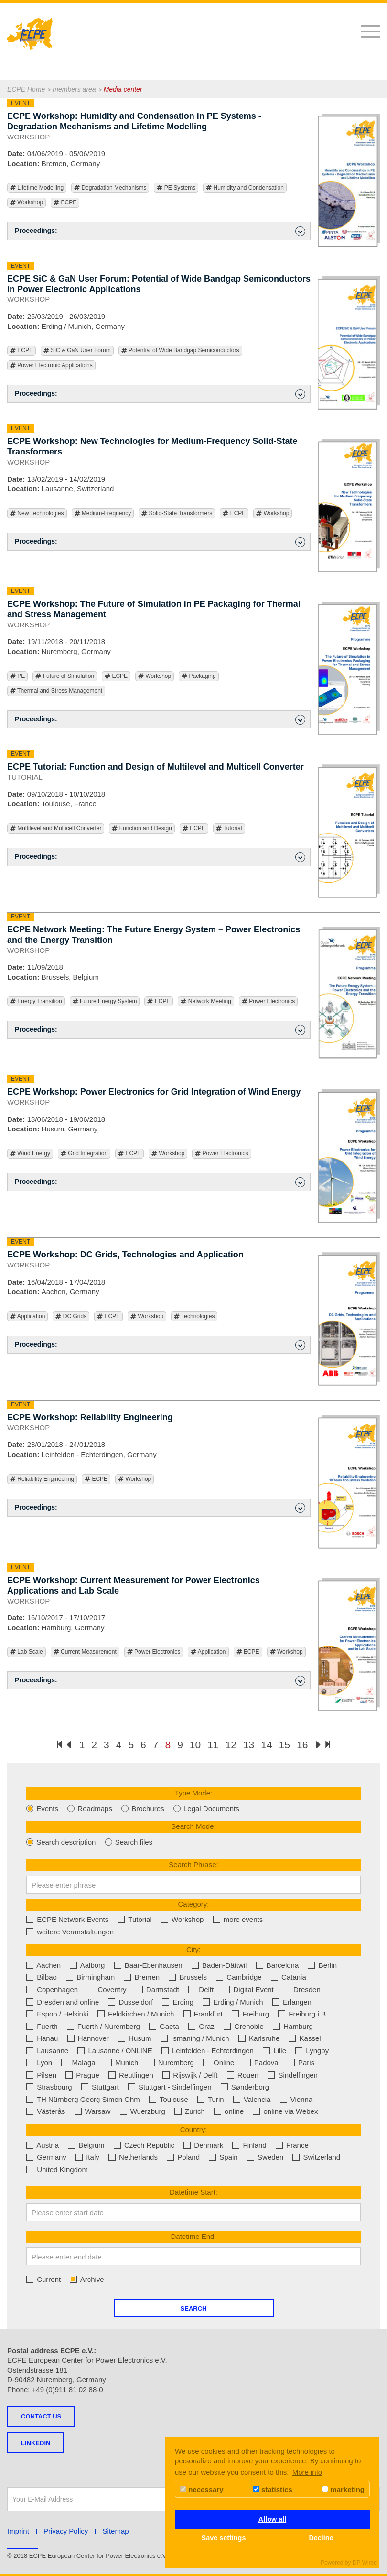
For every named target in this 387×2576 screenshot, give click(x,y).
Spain (223, 2157)
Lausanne (47, 2051)
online (229, 2111)
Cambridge (239, 1977)
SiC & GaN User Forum (77, 350)
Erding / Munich (233, 2002)
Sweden (265, 2157)
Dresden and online (62, 2002)
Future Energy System (105, 1001)
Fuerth (42, 2026)
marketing (343, 2489)
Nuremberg (171, 2063)
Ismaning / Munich (195, 2038)
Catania (288, 1977)
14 (266, 1744)
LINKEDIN (35, 2443)
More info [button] (307, 2472)
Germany (46, 2157)
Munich (122, 2063)
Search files (129, 1842)
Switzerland (316, 2157)
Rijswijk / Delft (190, 2075)
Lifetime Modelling (37, 187)
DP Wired (365, 2562)
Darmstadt (157, 1989)
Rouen (242, 2075)
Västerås (45, 2111)
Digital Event (248, 1989)
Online (219, 2063)
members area (74, 89)
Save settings (224, 2538)
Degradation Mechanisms (110, 187)
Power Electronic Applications (51, 365)
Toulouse (168, 2099)
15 (284, 1744)
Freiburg (250, 2014)
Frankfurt (203, 2014)
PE (17, 676)
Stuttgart (100, 2087)
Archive (87, 2279)
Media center (123, 89)
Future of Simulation (64, 676)
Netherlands (133, 2157)
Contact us (41, 2416)
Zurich (189, 2111)
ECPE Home (26, 89)
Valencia (252, 2099)
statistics (272, 2489)
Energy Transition (36, 1001)
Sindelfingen (293, 2075)
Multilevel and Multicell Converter (55, 828)
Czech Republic (144, 2145)
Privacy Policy (65, 2531)
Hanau (42, 2038)
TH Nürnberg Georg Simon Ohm (83, 2099)
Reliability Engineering (42, 1479)
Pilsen (41, 2075)
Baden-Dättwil (219, 1965)
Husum (134, 2038)
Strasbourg (49, 2087)
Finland (249, 2145)
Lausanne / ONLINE (114, 2051)
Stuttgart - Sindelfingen (170, 2087)
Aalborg (87, 1965)
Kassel (305, 2038)
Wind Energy (30, 1153)
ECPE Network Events (67, 1919)
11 (212, 1744)
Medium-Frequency (103, 513)
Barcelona (277, 1965)
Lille (274, 2051)
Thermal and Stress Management (56, 691)
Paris (301, 2063)
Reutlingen (130, 2075)
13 (248, 1744)
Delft (201, 1989)
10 (195, 1744)
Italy (87, 2157)
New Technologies (37, 513)
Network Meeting (206, 1001)
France (292, 2145)
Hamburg (293, 2026)
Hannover (88, 2038)
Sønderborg (245, 2087)
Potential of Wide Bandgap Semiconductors (180, 350)
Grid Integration (84, 1153)
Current (43, 2279)
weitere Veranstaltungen (70, 1932)
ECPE (65, 202)
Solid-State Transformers (176, 513)
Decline (321, 2538)
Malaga (78, 2063)
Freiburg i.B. (303, 2014)
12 (231, 1744)
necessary (202, 2489)
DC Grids (70, 1316)
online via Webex (285, 2111)
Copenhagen (52, 1989)
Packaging (198, 676)
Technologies (194, 1316)
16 (302, 1744)
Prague (82, 2075)
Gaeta (164, 2026)
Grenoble (244, 2026)
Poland (183, 2157)
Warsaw (93, 2111)
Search (194, 2308)
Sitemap (116, 2531)
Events (42, 1809)
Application (27, 1316)
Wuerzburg (142, 2111)
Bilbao (41, 1977)
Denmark (203, 2145)
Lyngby (312, 2051)
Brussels (188, 1977)
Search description (61, 1842)
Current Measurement (85, 1652)
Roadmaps (89, 1809)
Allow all (272, 2519)
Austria (42, 2145)
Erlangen (292, 2002)
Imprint (18, 2531)
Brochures (142, 1809)
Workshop (26, 202)
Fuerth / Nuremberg (103, 2026)
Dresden (302, 1989)
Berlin (322, 1965)
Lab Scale (26, 1652)
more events (238, 1919)
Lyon (39, 2063)
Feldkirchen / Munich (135, 2014)
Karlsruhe (259, 2038)
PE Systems (176, 187)
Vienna (296, 2099)
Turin (210, 2099)
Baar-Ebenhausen (148, 1965)
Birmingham (90, 1977)
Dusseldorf (130, 2002)
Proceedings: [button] (160, 231)
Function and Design (142, 828)
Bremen (142, 1977)
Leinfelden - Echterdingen (207, 2051)
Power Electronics (268, 1001)
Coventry (106, 1989)
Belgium (86, 2145)
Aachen (43, 1965)
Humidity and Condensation (245, 187)
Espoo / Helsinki (57, 2014)
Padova (261, 2063)
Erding (178, 2002)
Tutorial (229, 828)
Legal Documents (206, 1809)
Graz (201, 2026)
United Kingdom (57, 2169)
